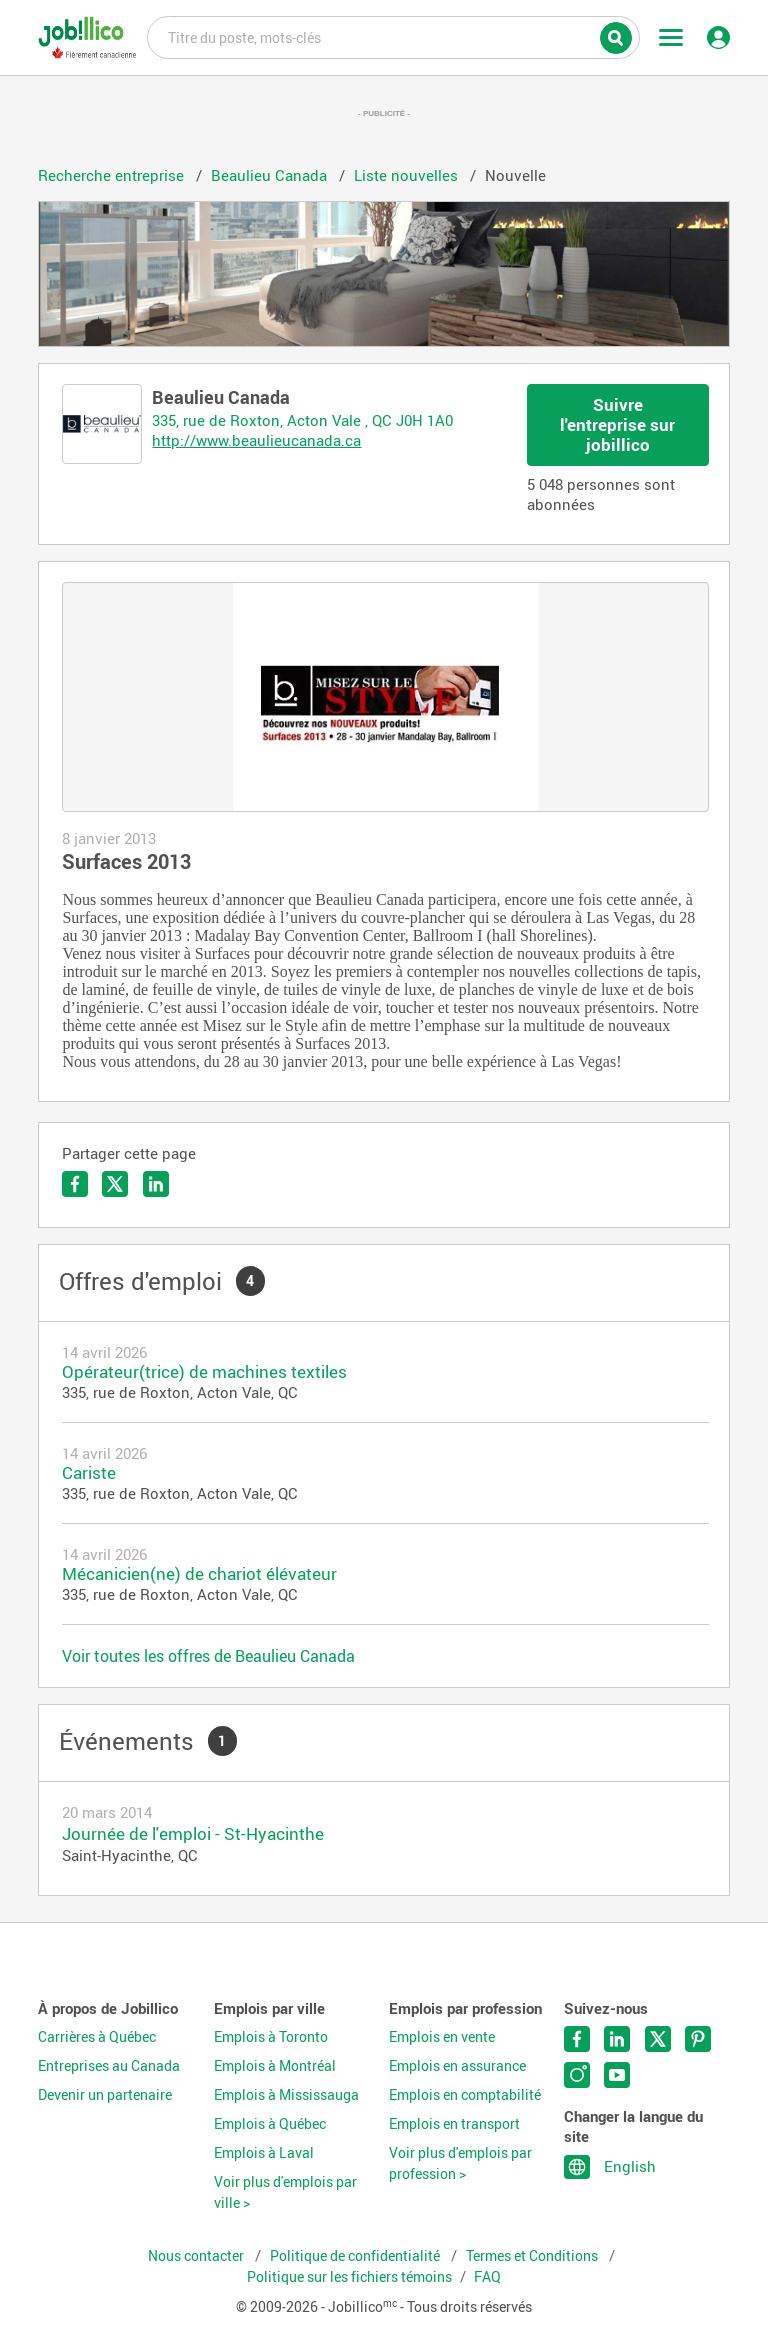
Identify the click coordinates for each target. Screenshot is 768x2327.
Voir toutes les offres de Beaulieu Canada (208, 1656)
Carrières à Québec (97, 2037)
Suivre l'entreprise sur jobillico (617, 424)
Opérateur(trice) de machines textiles (204, 1371)
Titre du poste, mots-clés (393, 36)
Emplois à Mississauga (286, 2095)
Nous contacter (197, 2256)
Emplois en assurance (457, 2066)
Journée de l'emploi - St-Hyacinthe (193, 1833)
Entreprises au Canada (109, 2066)
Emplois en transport (454, 2124)
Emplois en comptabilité (465, 2095)
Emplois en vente (442, 2037)
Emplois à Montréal (275, 2066)
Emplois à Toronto (271, 2037)
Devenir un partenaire (105, 2095)
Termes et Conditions (533, 2256)
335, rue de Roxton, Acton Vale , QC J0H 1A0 (302, 420)
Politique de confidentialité (356, 2256)
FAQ (487, 2277)
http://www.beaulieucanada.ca (256, 440)
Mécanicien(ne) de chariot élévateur (199, 1573)
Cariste (89, 1472)
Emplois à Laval (264, 2153)
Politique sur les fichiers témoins (349, 2277)
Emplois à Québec (270, 2124)
